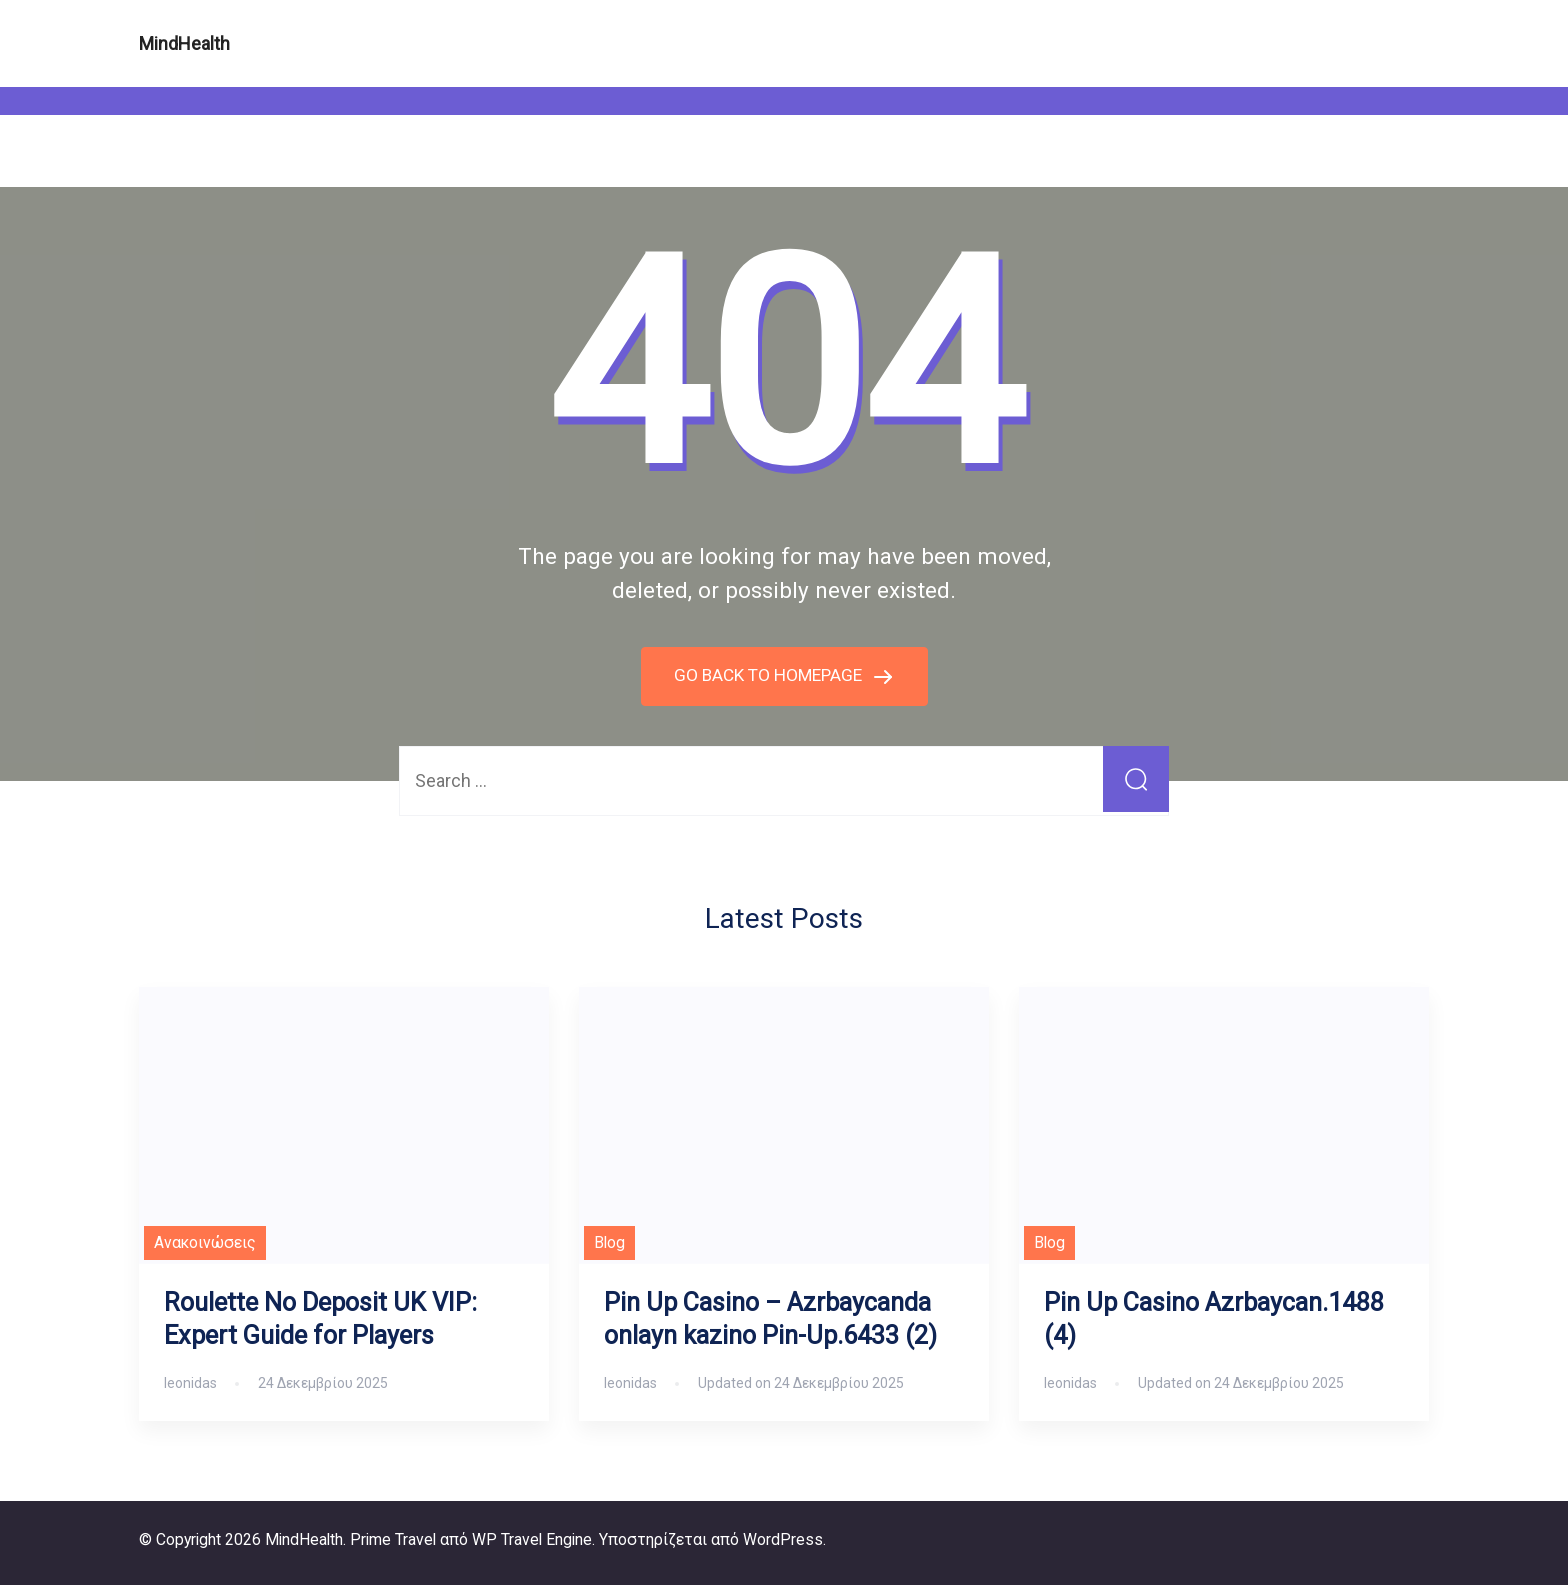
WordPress (783, 1538)
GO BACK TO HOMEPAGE (769, 674)
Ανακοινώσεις (205, 1242)
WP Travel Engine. (533, 1538)
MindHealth (184, 43)
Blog (609, 1242)
